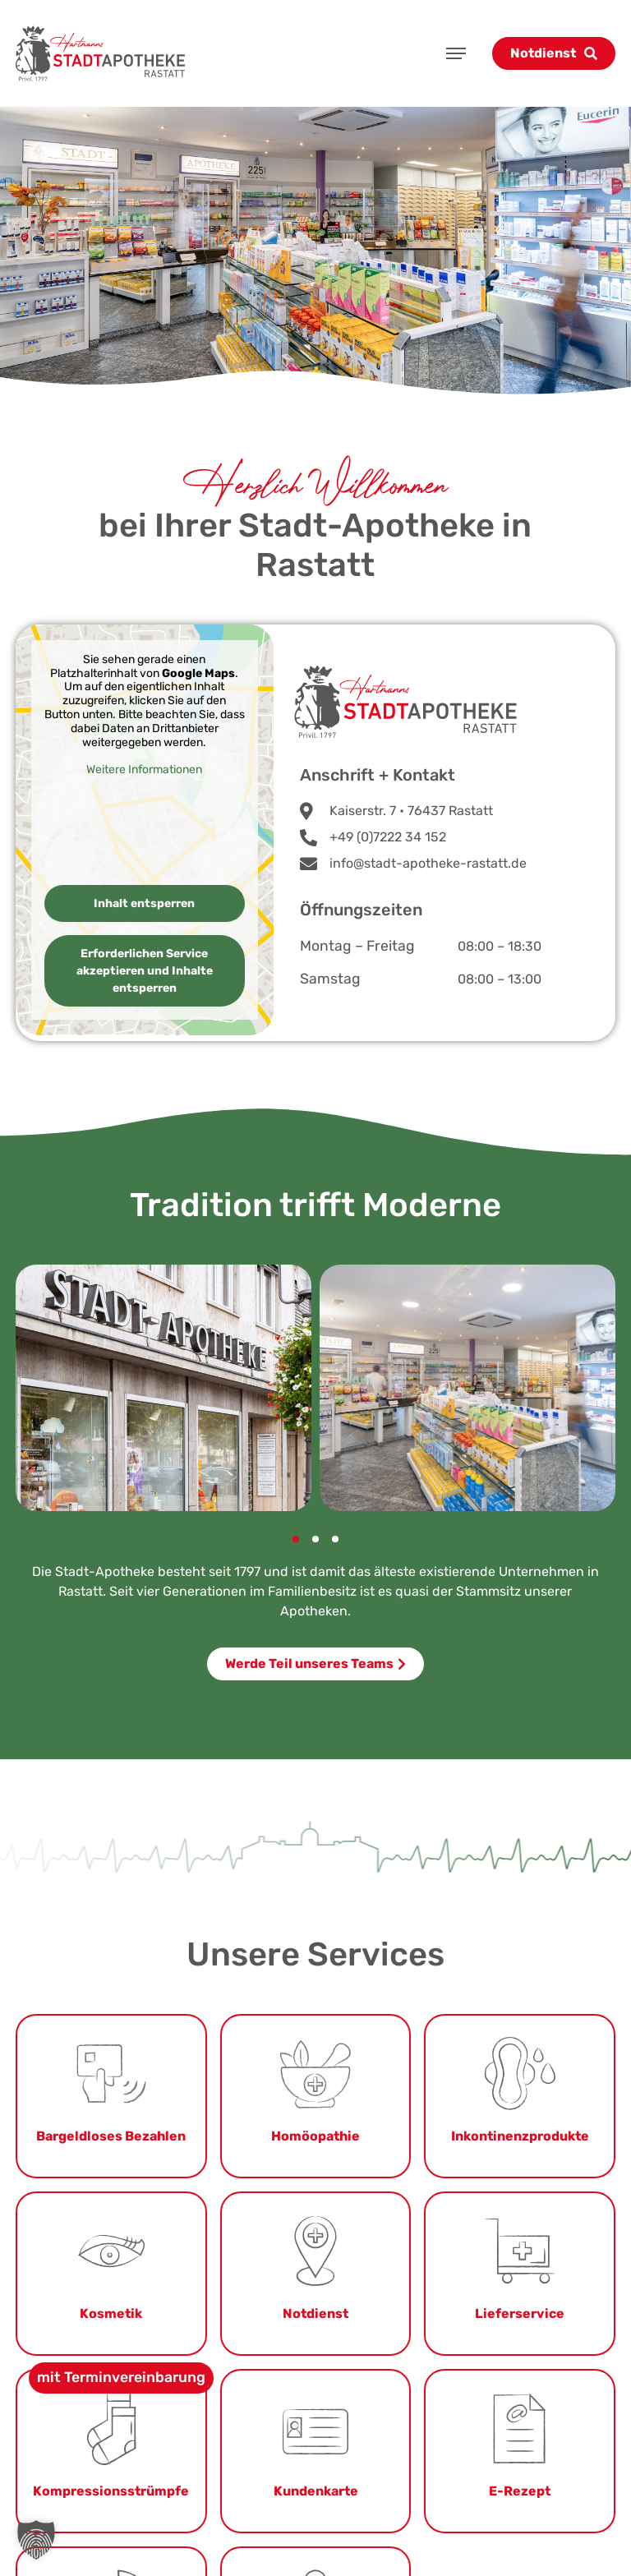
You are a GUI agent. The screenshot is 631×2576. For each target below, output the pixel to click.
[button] (295, 1539)
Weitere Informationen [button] (145, 769)
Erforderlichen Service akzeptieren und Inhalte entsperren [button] (144, 971)
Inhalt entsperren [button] (145, 903)
